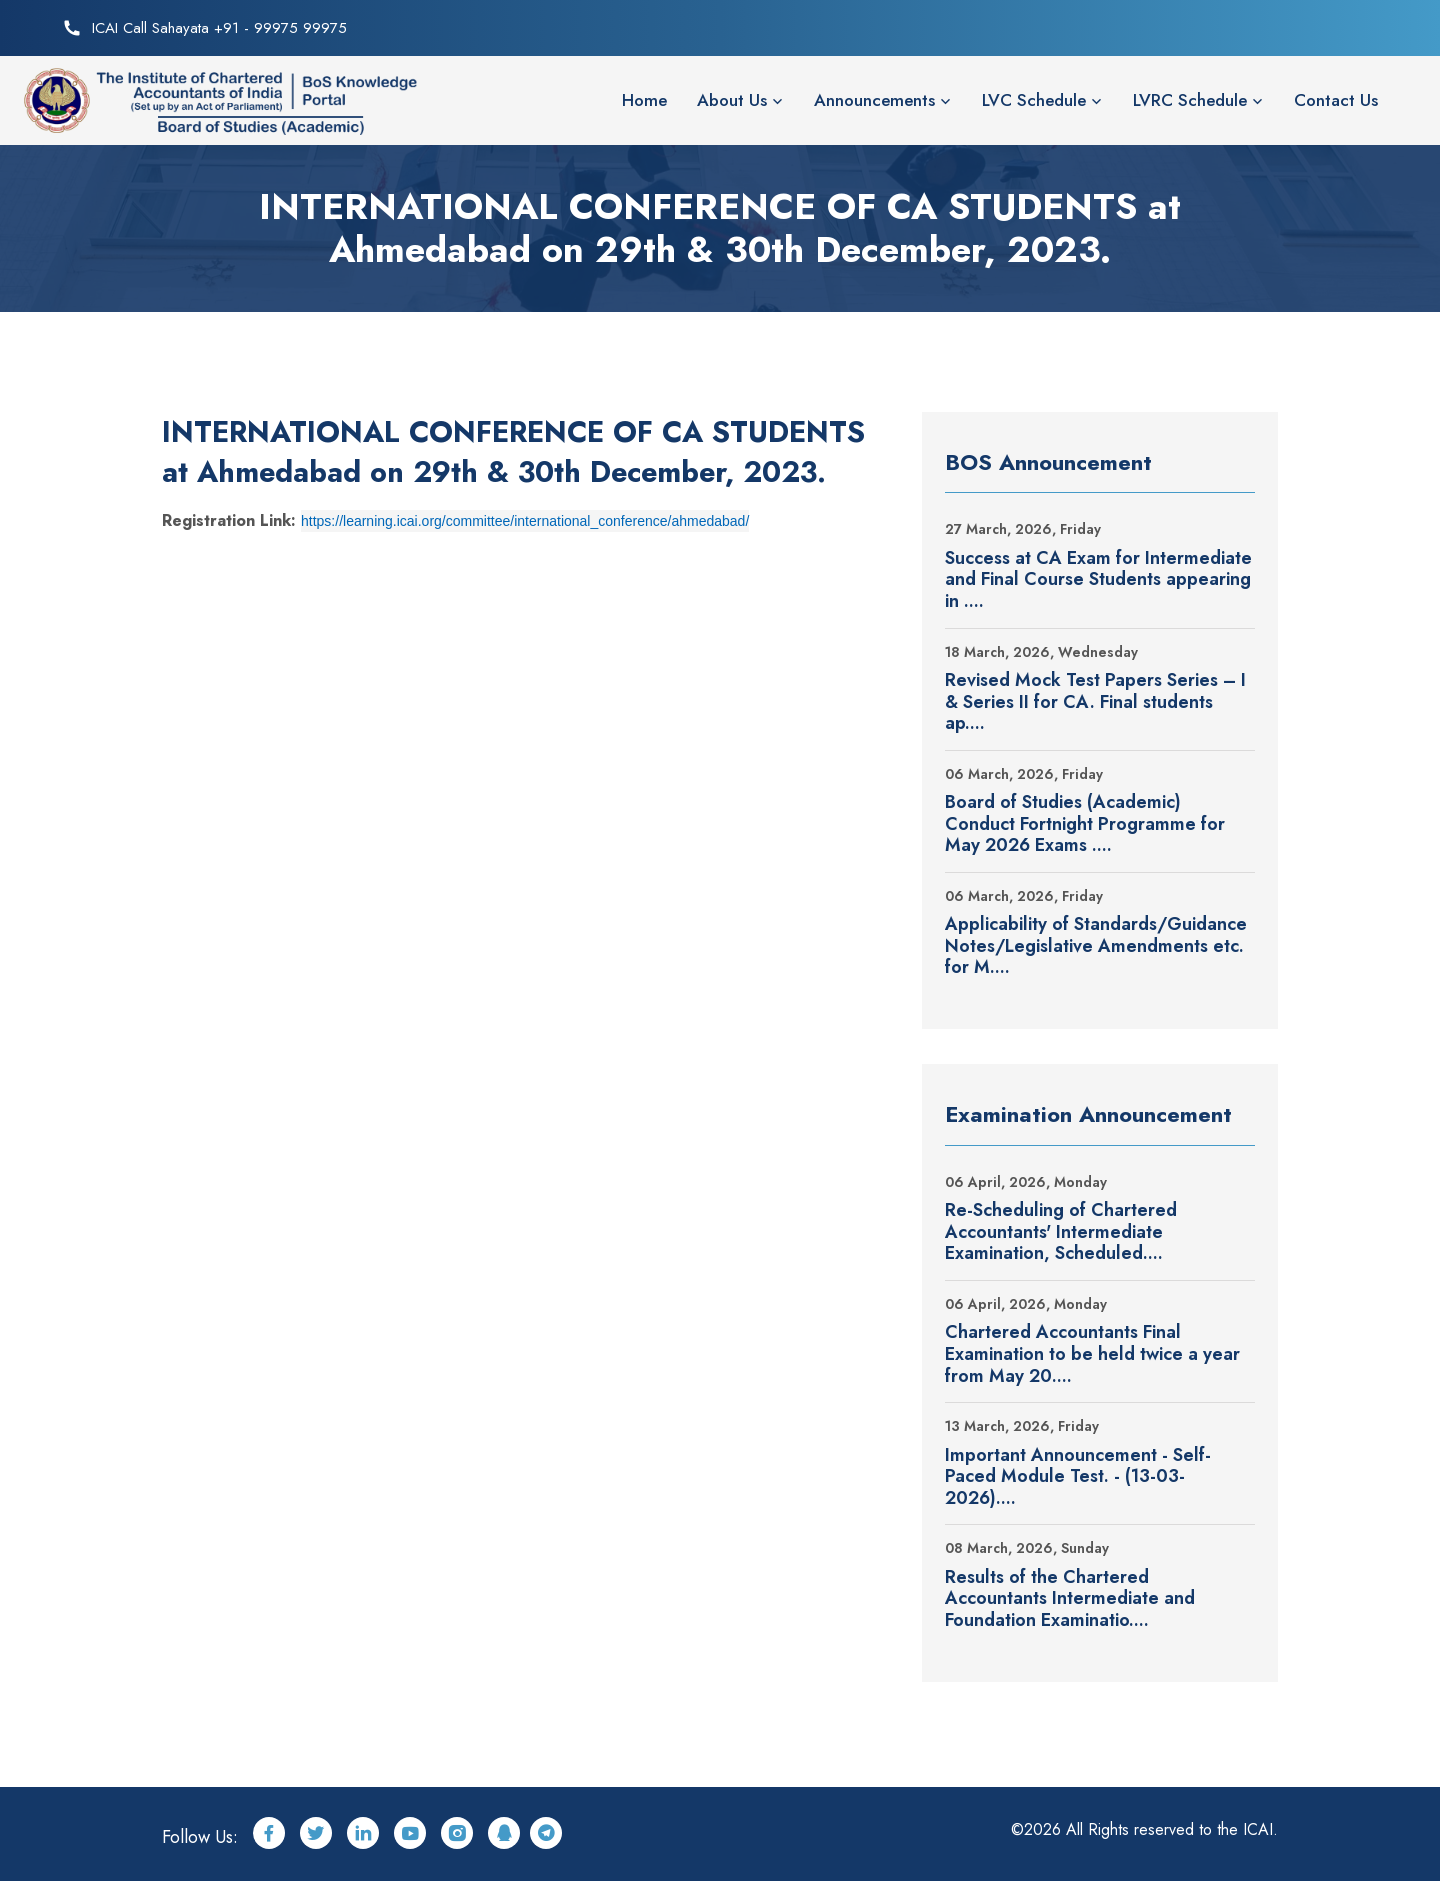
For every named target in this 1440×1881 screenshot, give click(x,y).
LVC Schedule (1034, 100)
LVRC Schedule (1190, 100)
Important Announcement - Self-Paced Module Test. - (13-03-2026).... (1078, 1477)
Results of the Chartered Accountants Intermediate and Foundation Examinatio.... (1070, 1599)
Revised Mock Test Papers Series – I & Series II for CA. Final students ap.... (1095, 702)
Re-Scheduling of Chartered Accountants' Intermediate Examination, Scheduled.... (1061, 1232)
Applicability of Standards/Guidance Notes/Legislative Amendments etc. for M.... (1096, 946)
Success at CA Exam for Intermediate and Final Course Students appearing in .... (1098, 580)
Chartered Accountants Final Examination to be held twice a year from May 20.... (1092, 1354)
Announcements (874, 100)
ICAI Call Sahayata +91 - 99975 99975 (219, 28)
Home (644, 100)
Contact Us (1336, 100)
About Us (732, 100)
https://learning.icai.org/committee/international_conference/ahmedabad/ (525, 521)
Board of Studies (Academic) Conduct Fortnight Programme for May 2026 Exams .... (1085, 824)
